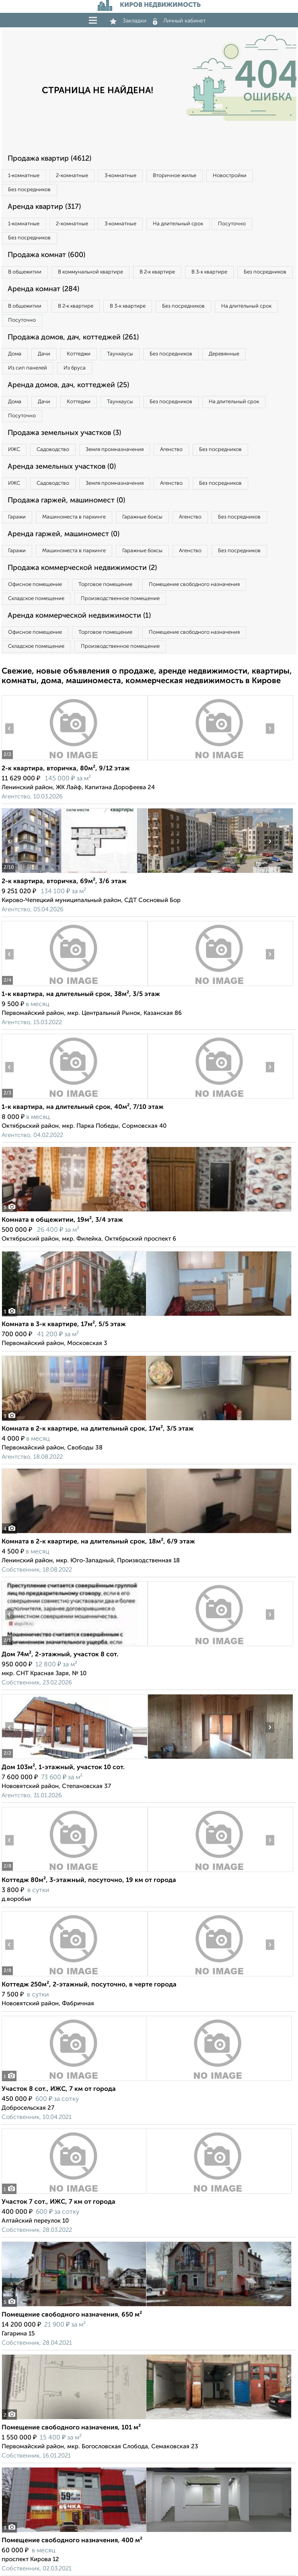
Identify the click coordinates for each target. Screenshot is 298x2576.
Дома (14, 354)
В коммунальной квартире (90, 272)
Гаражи (17, 517)
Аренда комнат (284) (43, 289)
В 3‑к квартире (209, 272)
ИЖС (14, 449)
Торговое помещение (105, 584)
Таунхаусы (120, 354)
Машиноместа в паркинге (74, 517)
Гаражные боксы (142, 517)
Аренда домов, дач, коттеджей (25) (68, 385)
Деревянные (224, 354)
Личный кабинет (179, 21)
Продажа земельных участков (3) (64, 433)
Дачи (44, 354)
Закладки (128, 21)
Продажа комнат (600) (46, 255)
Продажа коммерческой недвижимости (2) (82, 568)
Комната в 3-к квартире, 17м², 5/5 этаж (64, 1324)
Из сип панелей (27, 368)
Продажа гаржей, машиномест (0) (66, 500)
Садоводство (53, 449)
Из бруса (75, 368)
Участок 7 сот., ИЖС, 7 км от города (58, 2202)
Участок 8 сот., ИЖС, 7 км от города (59, 2089)
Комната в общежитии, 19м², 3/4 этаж (62, 1220)
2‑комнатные (72, 175)
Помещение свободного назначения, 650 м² (72, 2315)
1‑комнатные (23, 175)
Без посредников (29, 189)
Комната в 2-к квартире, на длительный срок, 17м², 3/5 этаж (98, 1429)
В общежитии (24, 272)
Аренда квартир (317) (44, 206)
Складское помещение (36, 598)
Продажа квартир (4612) (49, 158)
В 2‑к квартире (157, 272)
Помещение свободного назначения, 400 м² (72, 2540)
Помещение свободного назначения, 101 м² (71, 2428)
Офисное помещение (35, 584)
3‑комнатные (120, 175)
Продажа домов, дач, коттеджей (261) (73, 337)
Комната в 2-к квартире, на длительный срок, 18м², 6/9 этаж (98, 1542)
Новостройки (230, 175)
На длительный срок (178, 224)
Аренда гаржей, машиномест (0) (63, 534)
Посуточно (232, 224)
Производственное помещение (120, 598)
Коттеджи (78, 354)
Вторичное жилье (174, 175)
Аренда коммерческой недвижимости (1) (79, 615)
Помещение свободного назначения (194, 584)
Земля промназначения (115, 449)
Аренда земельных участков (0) (62, 466)
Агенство (171, 449)
